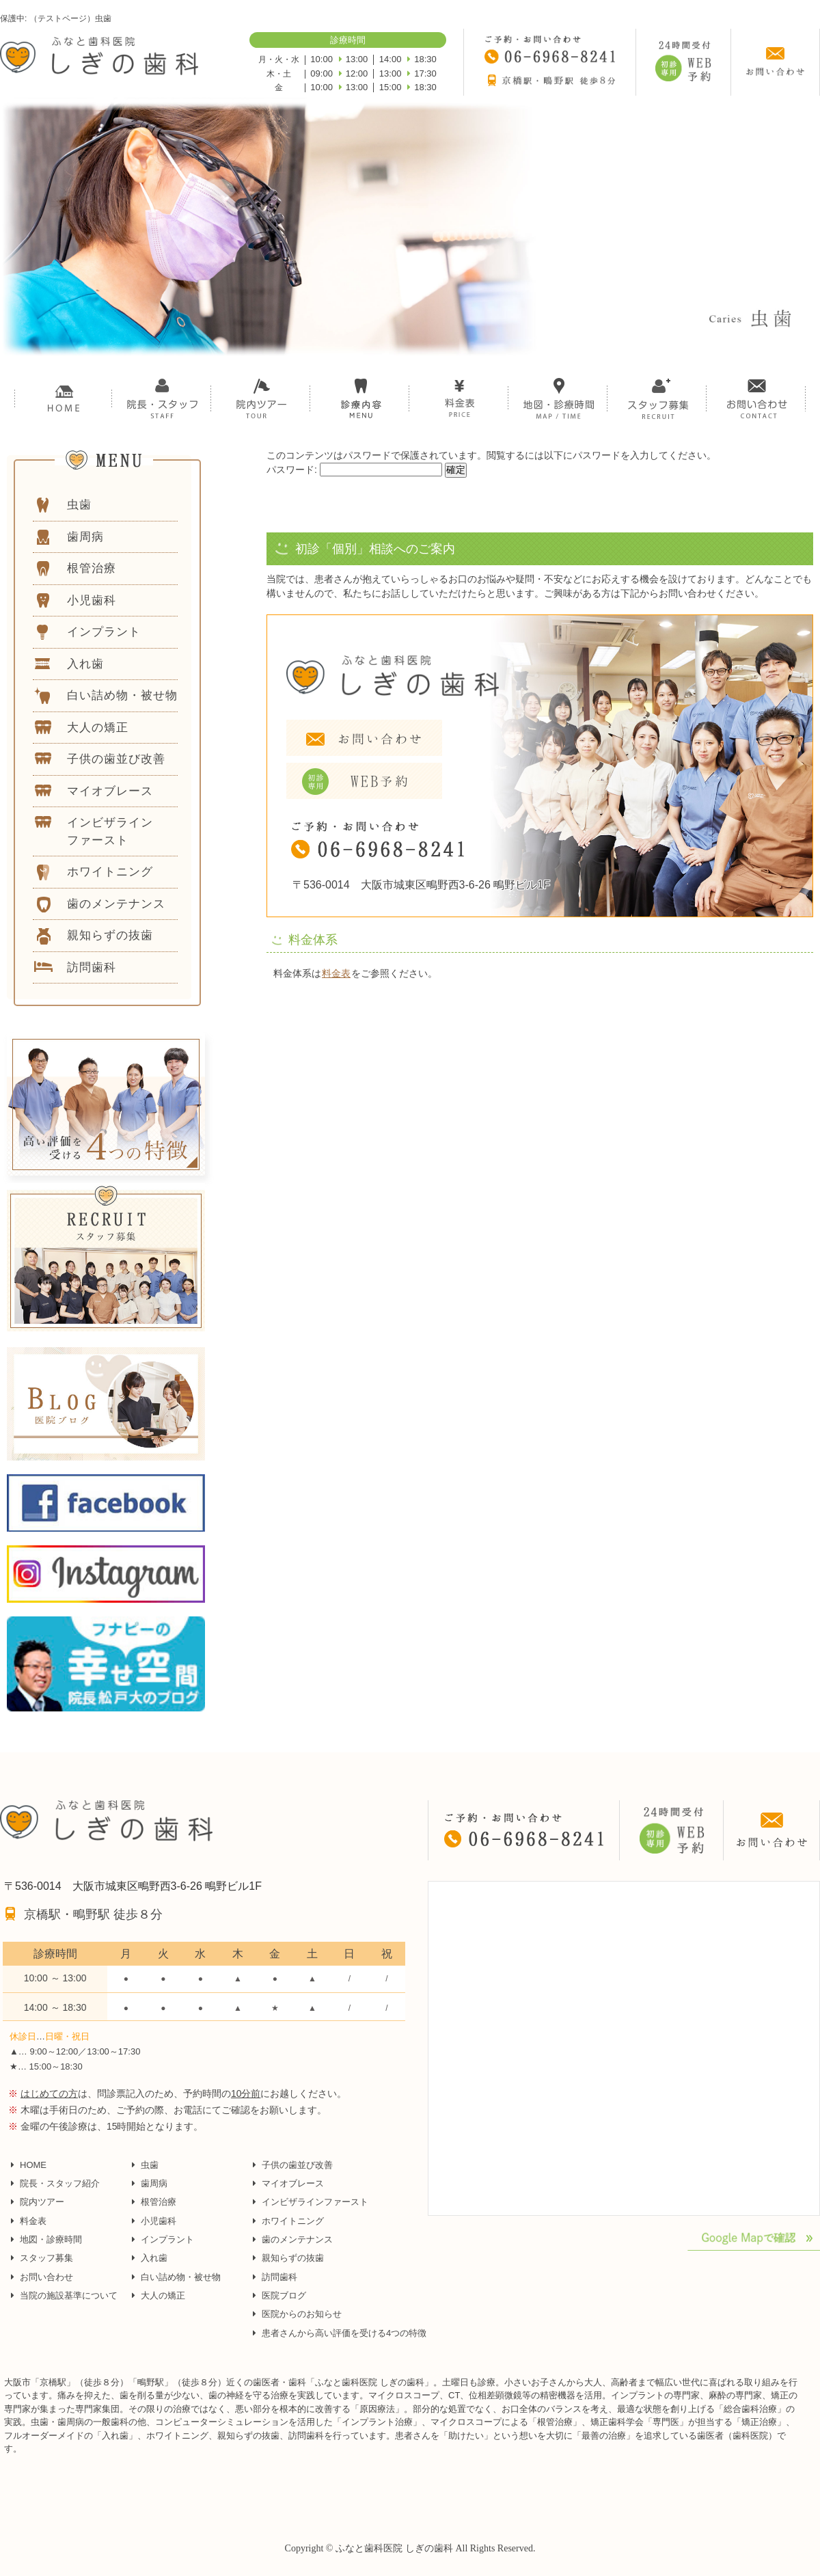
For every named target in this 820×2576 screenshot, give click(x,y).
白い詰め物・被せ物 (181, 2277)
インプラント (167, 2239)
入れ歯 (154, 2258)
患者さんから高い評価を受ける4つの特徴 (344, 2333)
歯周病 (154, 2183)
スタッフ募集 (46, 2258)
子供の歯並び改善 (297, 2165)
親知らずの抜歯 (293, 2258)
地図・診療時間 (51, 2239)
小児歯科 (158, 2221)
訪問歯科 (279, 2277)
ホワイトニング (293, 2221)
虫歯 (150, 2165)
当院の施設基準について (69, 2295)
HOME (33, 2165)
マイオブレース (293, 2183)
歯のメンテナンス (297, 2239)
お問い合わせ (46, 2277)
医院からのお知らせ (302, 2314)
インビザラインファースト (315, 2202)
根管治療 (158, 2202)
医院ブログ (284, 2295)
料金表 (336, 973)
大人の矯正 (163, 2295)
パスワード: (354, 469)
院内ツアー (42, 2202)
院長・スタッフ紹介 (60, 2183)
